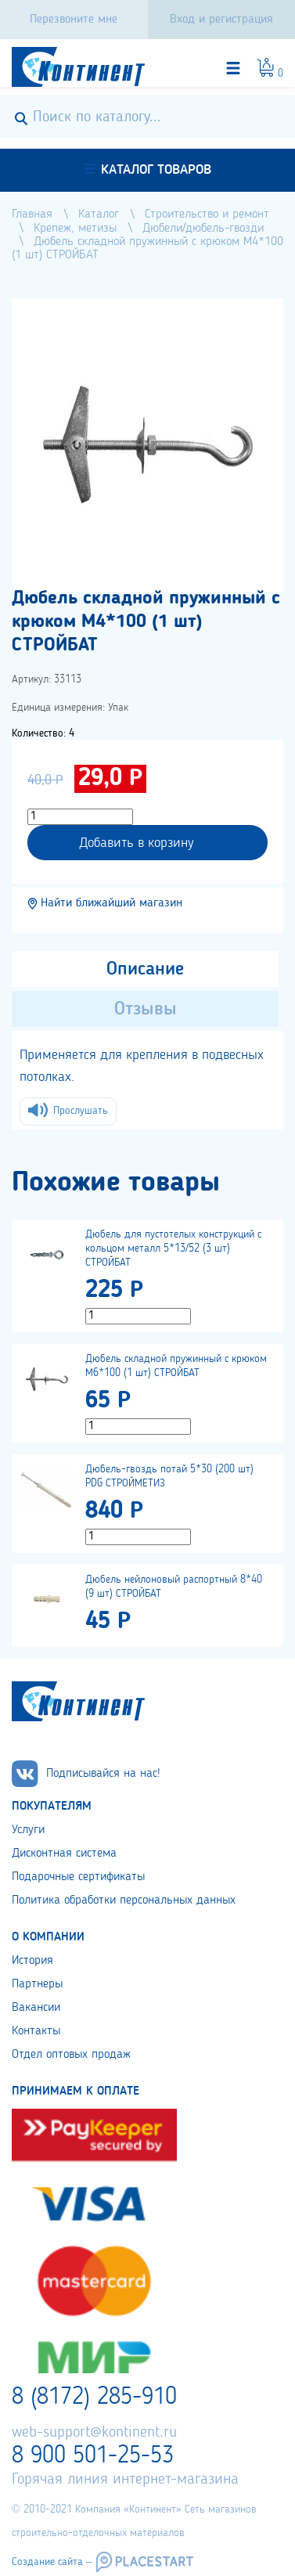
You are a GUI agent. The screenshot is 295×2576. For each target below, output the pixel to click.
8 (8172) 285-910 (94, 2397)
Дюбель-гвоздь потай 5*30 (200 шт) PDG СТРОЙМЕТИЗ (169, 1476)
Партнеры (37, 1984)
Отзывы (145, 1009)
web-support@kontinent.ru (94, 2433)
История (32, 1961)
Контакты (36, 2031)
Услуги (28, 1830)
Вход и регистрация (221, 19)
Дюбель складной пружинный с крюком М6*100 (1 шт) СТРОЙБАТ (176, 1365)
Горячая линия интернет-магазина (125, 2480)
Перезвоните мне (73, 19)
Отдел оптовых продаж (71, 2054)
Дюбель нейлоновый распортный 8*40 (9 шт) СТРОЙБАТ (173, 1586)
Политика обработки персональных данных (124, 1900)
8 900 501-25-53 (93, 2456)
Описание (145, 969)
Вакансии (36, 2007)
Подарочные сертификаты (78, 1877)
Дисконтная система (64, 1853)
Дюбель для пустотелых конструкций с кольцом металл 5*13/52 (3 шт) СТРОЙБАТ (173, 1248)
